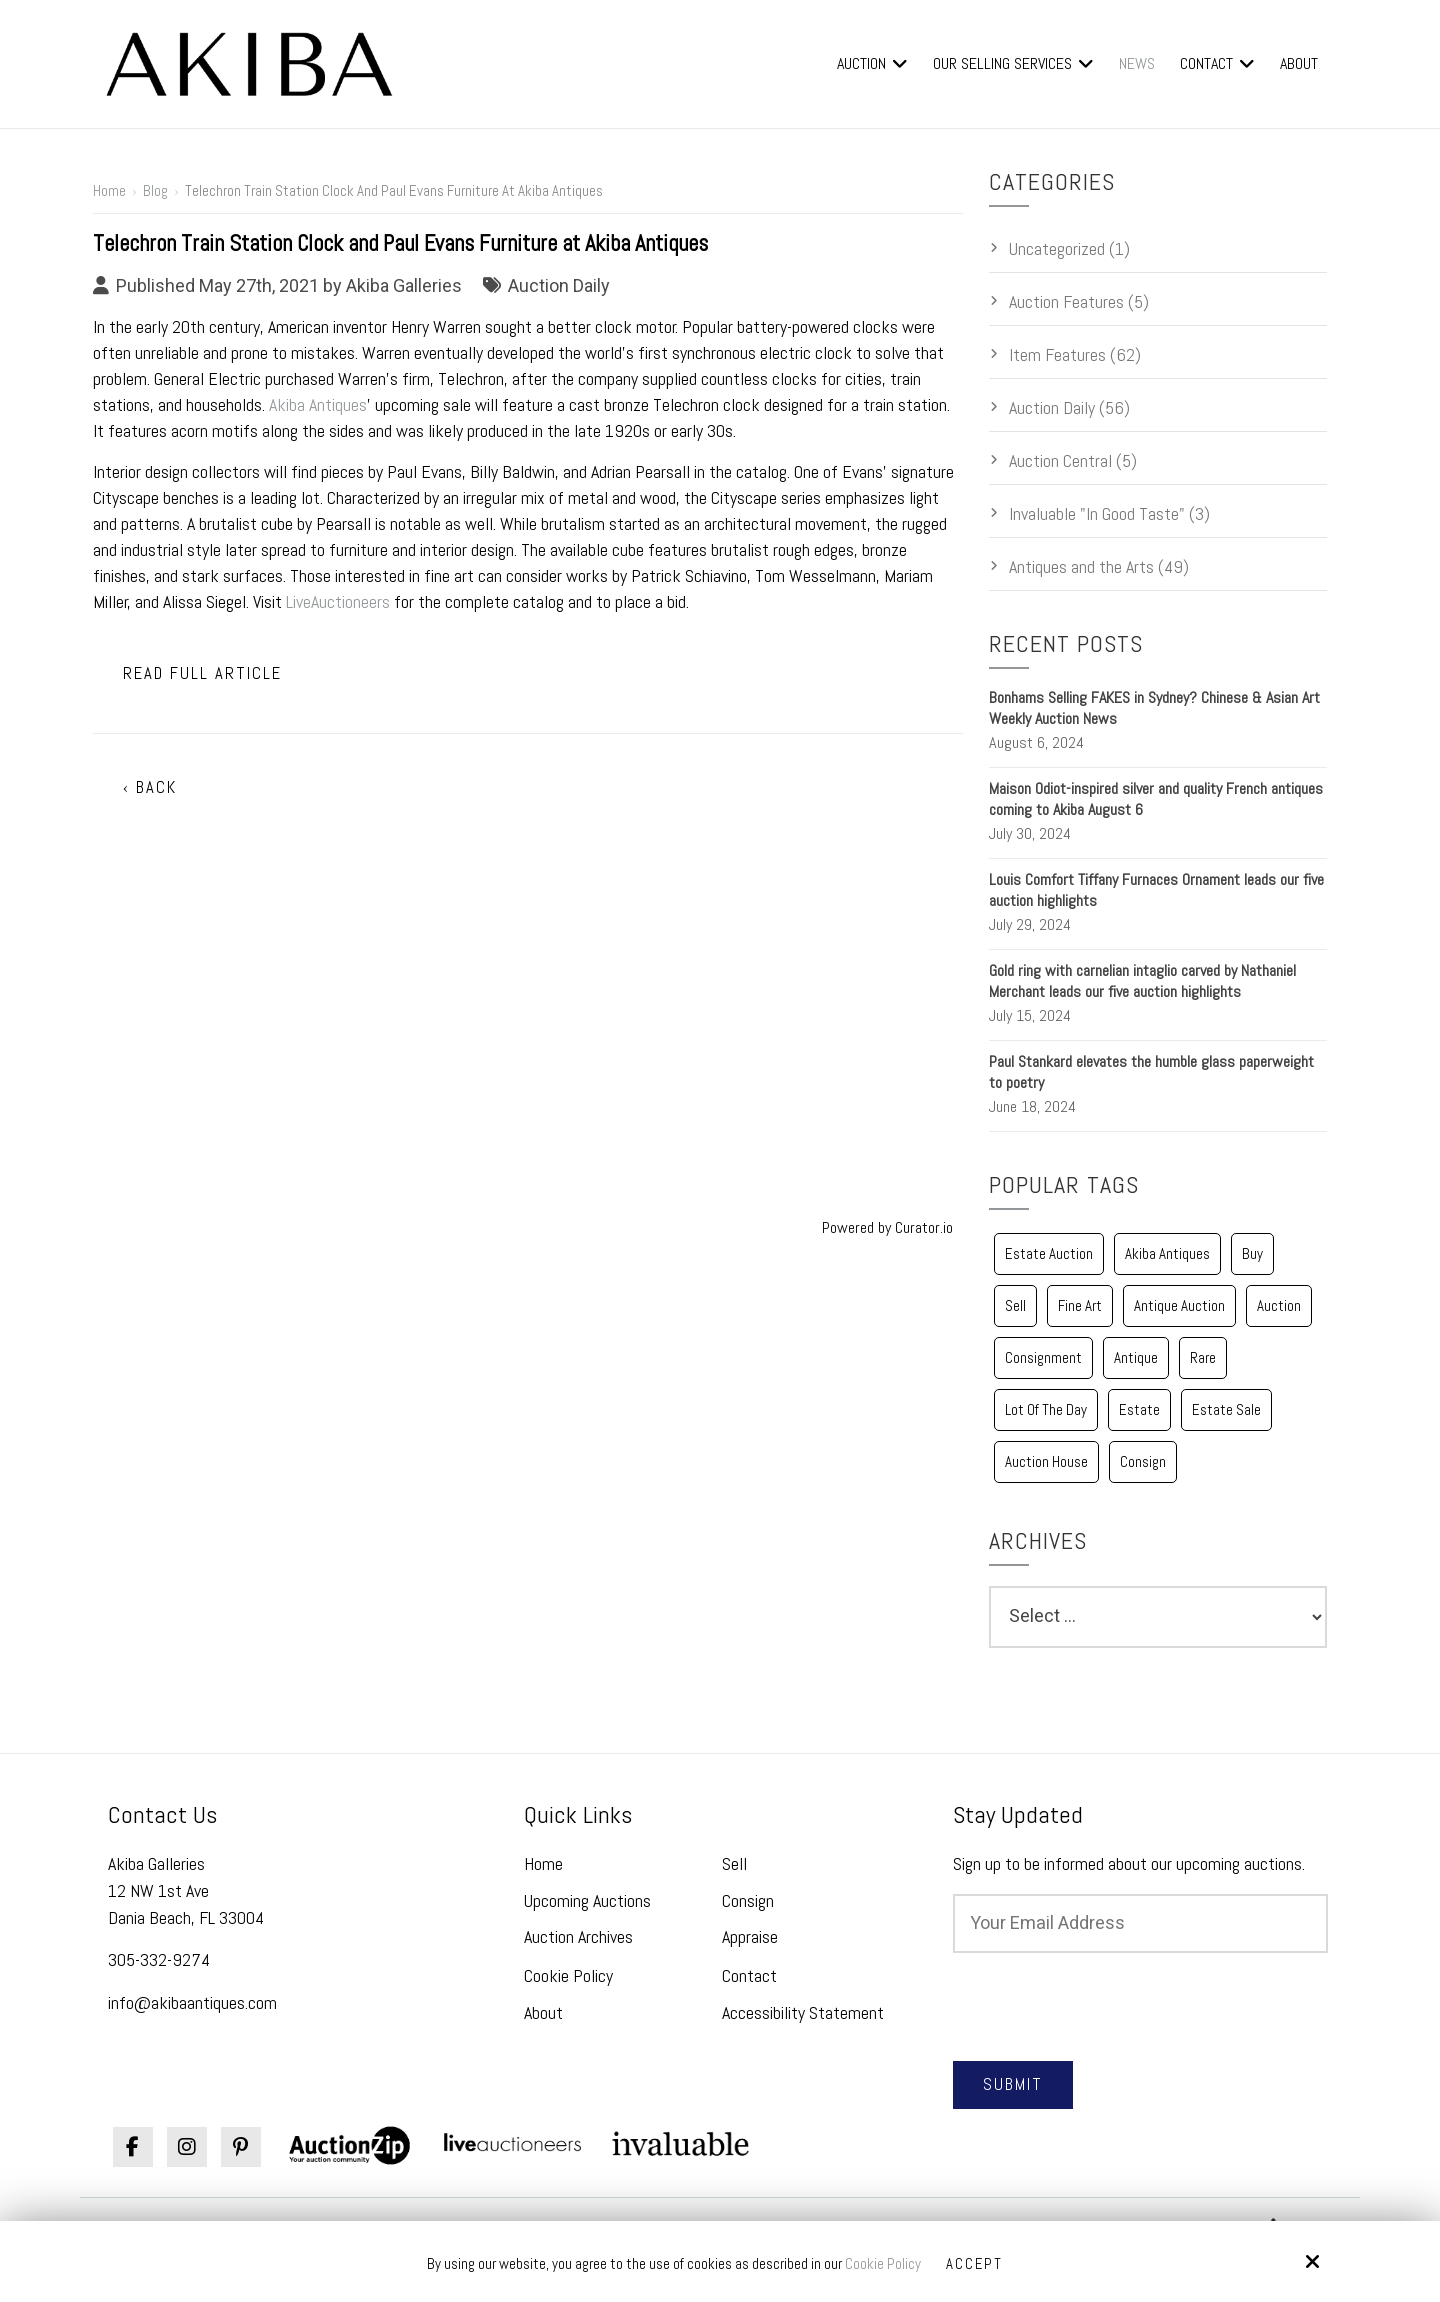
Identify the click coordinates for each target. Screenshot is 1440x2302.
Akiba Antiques (318, 404)
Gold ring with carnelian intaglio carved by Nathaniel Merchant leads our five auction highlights (1142, 981)
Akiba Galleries (404, 285)
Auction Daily (559, 285)
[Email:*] (1140, 1924)
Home (109, 190)
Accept (975, 2263)
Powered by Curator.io (887, 1227)
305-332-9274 (159, 1959)
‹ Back (150, 787)
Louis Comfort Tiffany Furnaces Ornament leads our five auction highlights (1156, 890)
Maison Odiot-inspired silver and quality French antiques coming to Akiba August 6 (1156, 799)
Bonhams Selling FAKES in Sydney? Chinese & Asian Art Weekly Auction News (1154, 708)
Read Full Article (202, 673)
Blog (155, 190)
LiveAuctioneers (338, 601)
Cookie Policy (883, 2264)
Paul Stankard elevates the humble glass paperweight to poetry (1151, 1072)
